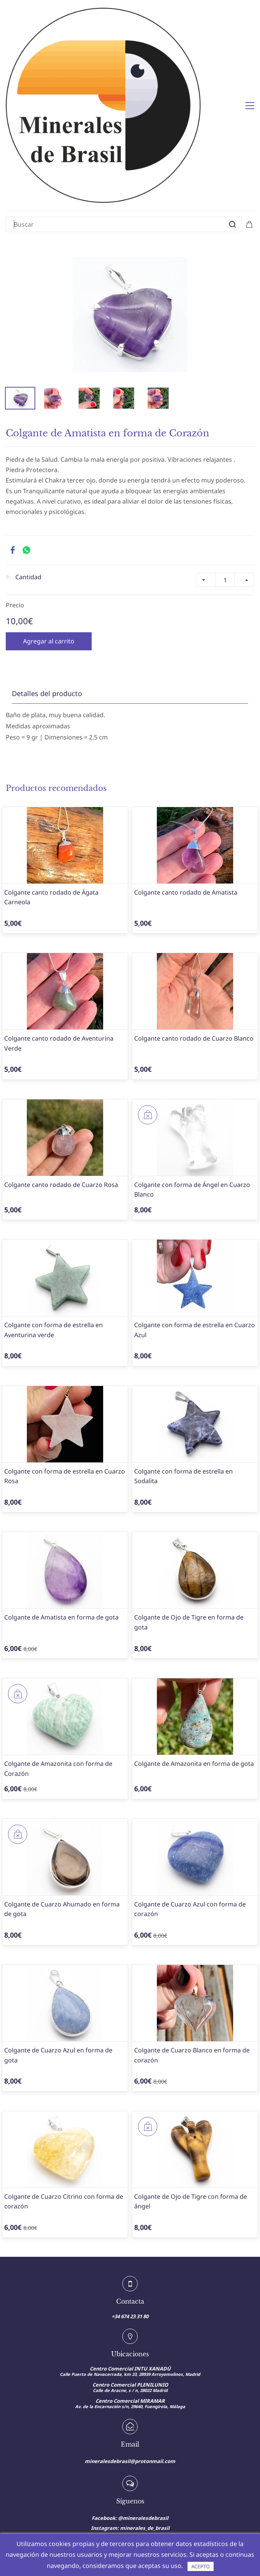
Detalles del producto (47, 567)
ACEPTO (200, 2566)
